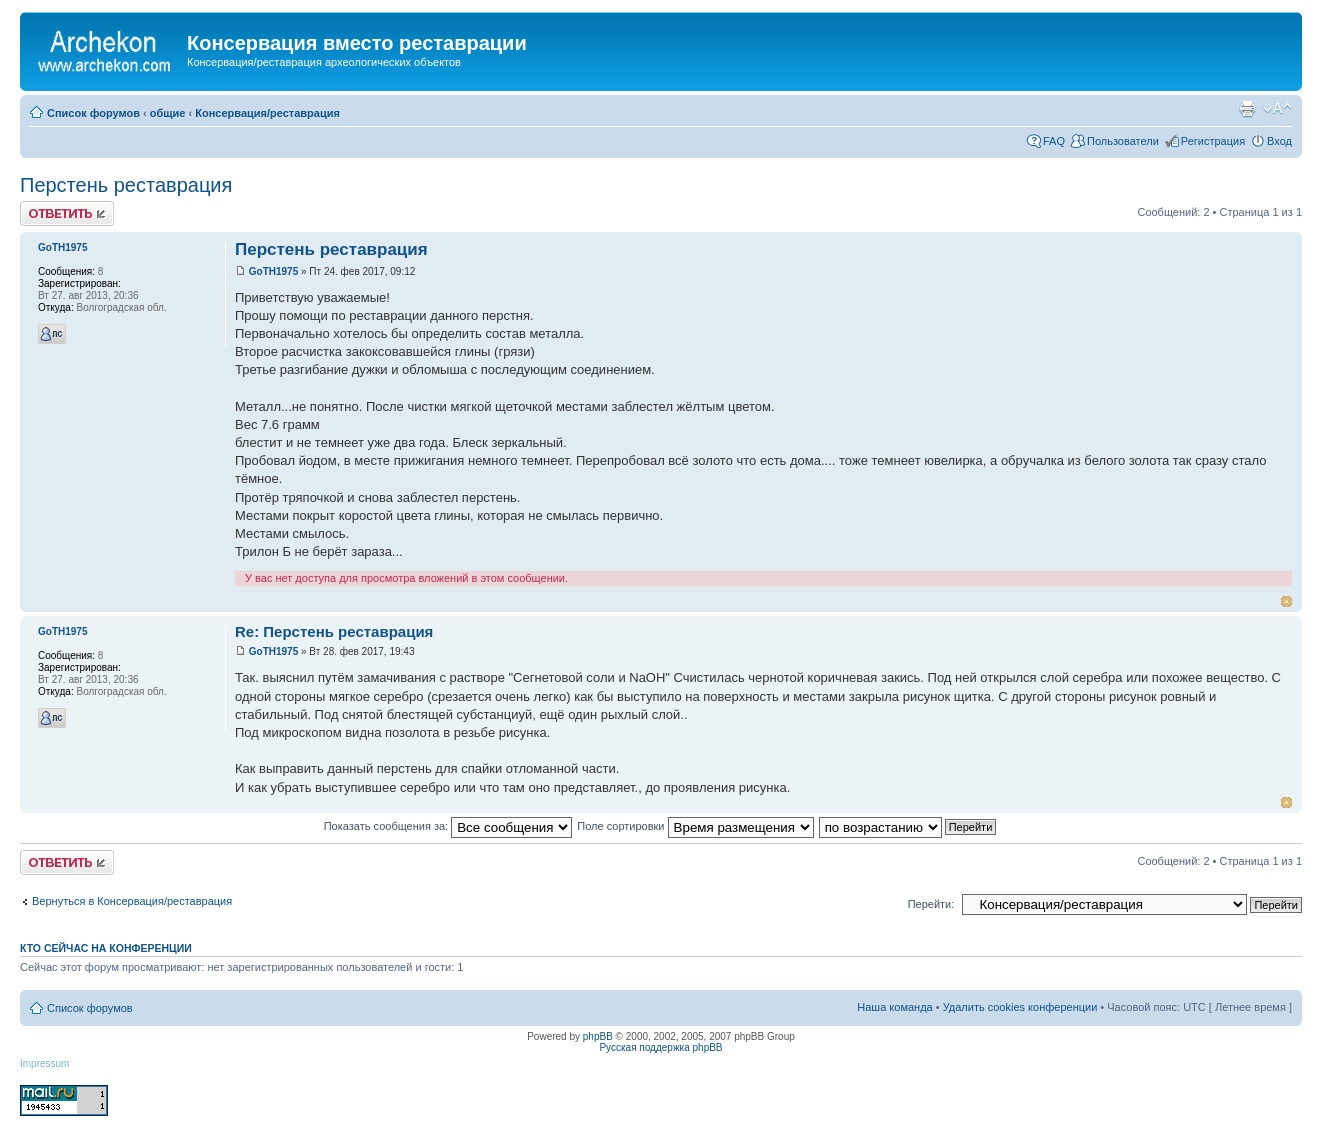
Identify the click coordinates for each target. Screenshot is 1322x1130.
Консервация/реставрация (267, 113)
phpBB (598, 1036)
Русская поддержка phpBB (660, 1047)
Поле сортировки (695, 826)
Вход (1279, 141)
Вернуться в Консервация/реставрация (132, 901)
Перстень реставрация (126, 185)
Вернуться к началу (1286, 601)
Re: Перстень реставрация (334, 631)
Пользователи (1123, 141)
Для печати (1247, 109)
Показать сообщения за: (448, 826)
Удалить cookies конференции (1020, 1007)
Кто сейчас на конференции (106, 948)
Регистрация (1213, 141)
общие (168, 113)
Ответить (67, 213)
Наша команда (894, 1007)
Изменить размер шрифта (1277, 109)
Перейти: (931, 904)
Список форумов (93, 113)
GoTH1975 (273, 271)
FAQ (1054, 141)
